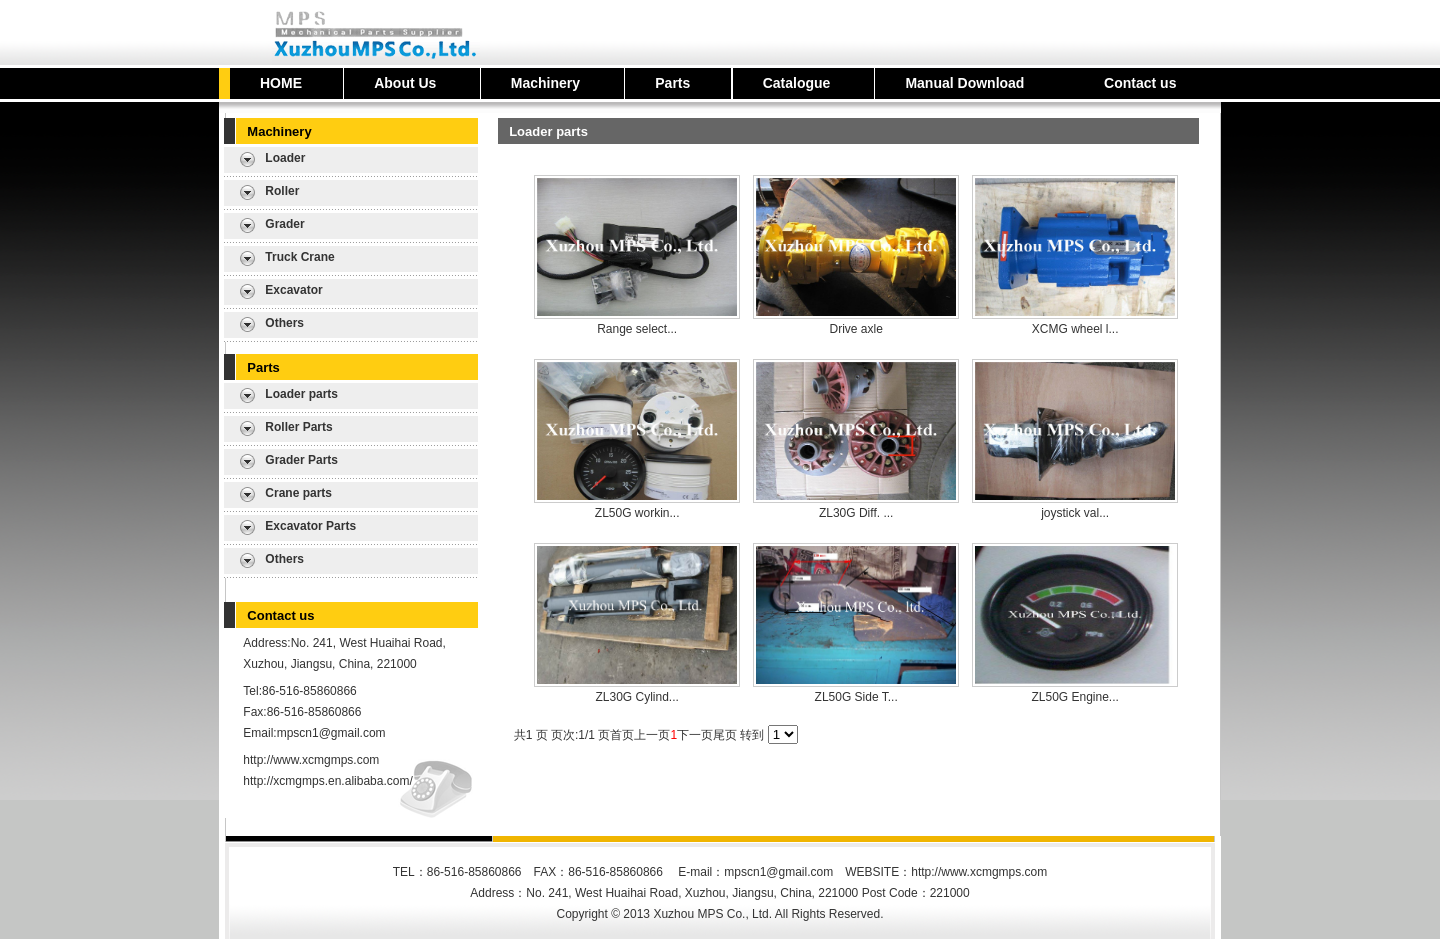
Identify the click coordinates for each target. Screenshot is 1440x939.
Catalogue (797, 83)
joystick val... (1075, 513)
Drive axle (855, 329)
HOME (281, 83)
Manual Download (964, 83)
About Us (405, 83)
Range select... (637, 329)
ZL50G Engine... (1074, 697)
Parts (672, 83)
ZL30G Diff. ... (856, 513)
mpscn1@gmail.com (331, 733)
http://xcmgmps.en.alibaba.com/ (327, 781)
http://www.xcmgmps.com (311, 760)
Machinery (545, 83)
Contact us (1140, 83)
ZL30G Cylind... (636, 697)
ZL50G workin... (637, 513)
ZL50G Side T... (856, 697)
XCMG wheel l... (1075, 329)
